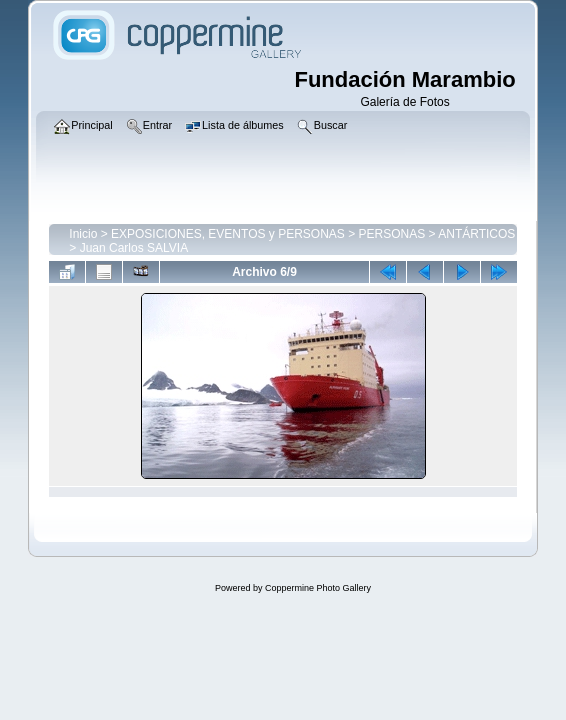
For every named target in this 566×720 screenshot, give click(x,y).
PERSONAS (392, 234)
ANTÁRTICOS (476, 234)
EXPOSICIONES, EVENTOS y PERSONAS (228, 234)
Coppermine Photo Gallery (318, 588)
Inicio (83, 234)
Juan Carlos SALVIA (134, 248)
